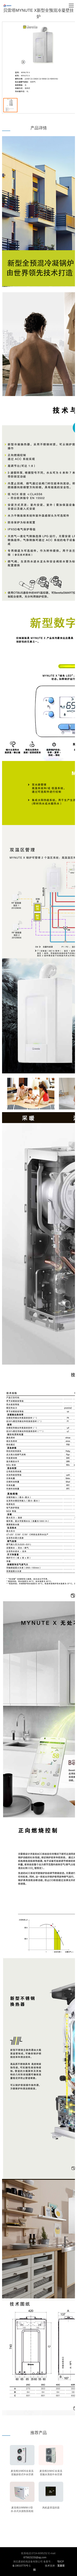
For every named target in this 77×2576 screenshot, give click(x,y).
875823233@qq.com (34, 2557)
